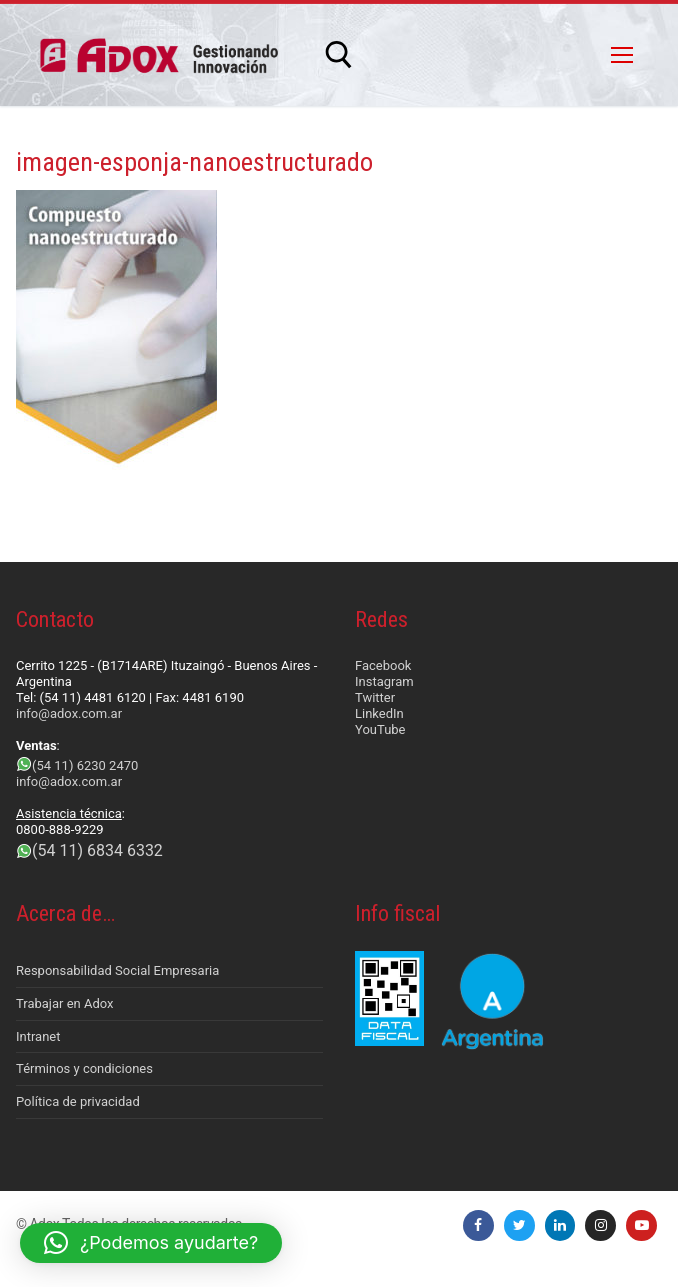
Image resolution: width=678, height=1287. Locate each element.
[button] (151, 1243)
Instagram (384, 681)
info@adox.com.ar (69, 713)
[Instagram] (600, 1225)
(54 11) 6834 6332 (97, 850)
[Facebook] (478, 1225)
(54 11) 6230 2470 (85, 765)
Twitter (375, 697)
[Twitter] (519, 1225)
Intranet (38, 1036)
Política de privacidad (78, 1101)
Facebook (383, 665)
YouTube (380, 729)
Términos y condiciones (84, 1068)
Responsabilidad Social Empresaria (117, 970)
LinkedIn (379, 713)
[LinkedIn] (560, 1225)
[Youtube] (641, 1225)
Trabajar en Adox (65, 1003)
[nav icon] (622, 55)
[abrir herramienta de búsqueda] (339, 55)
